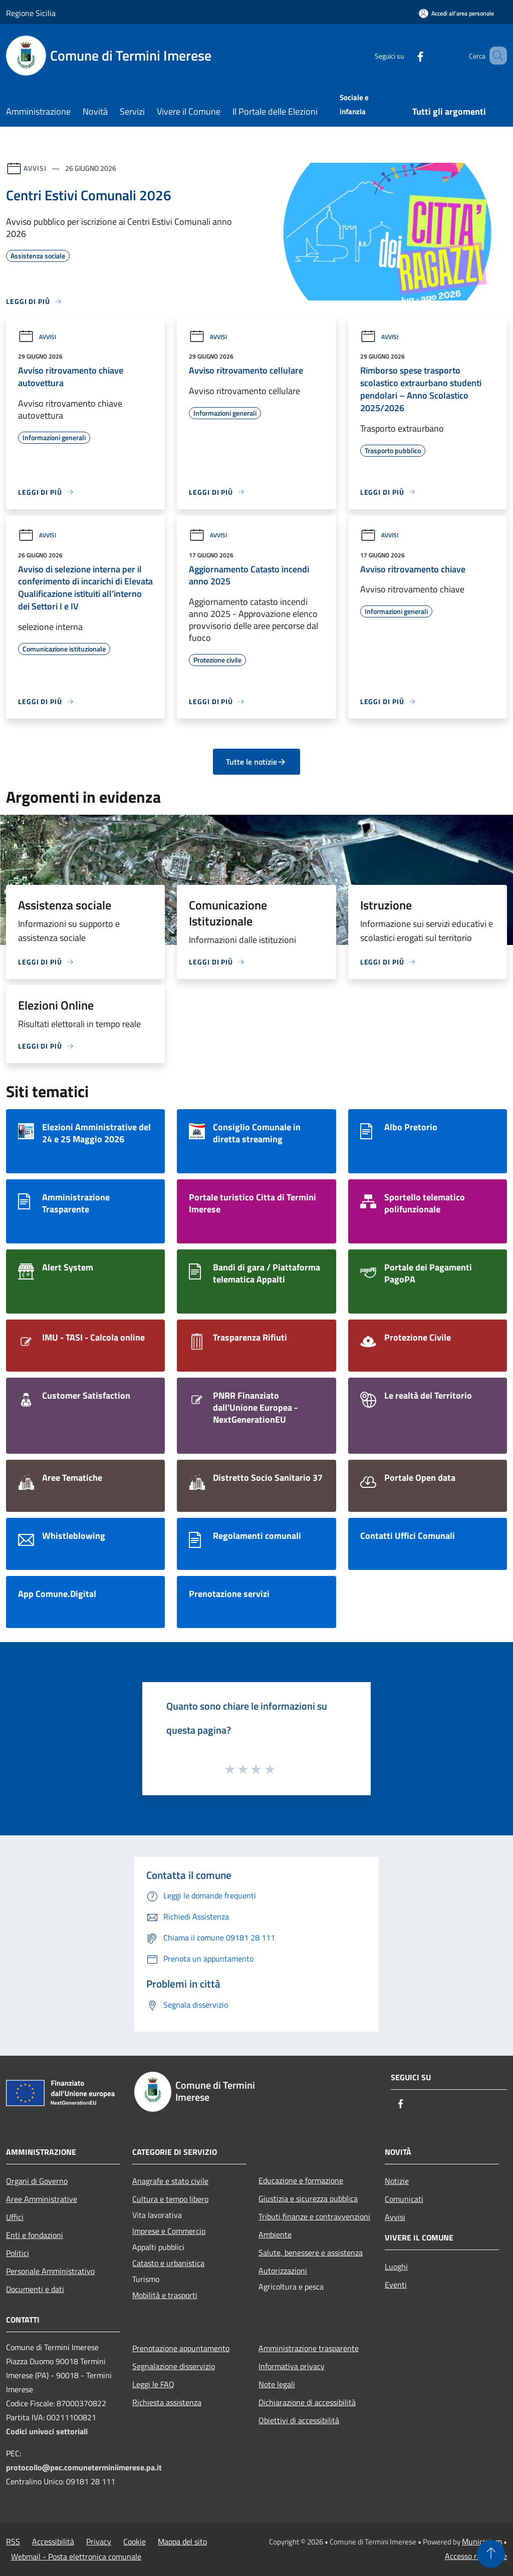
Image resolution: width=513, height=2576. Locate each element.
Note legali (277, 2384)
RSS (13, 2541)
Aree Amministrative (41, 2199)
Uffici (15, 2217)
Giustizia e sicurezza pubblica (308, 2198)
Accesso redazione (476, 2556)
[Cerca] (495, 56)
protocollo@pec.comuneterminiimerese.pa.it (84, 2467)
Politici (17, 2253)
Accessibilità (53, 2541)
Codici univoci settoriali (47, 2431)
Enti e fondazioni (34, 2235)
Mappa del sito (182, 2541)
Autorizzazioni (283, 2271)
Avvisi (35, 168)
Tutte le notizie (256, 762)
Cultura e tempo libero (170, 2199)
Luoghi (396, 2267)
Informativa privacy (292, 2366)
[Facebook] (406, 55)
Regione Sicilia (31, 13)
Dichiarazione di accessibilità (307, 2402)
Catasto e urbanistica (168, 2263)
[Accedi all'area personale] (456, 13)
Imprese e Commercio (168, 2231)
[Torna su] (491, 2554)
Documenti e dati (35, 2289)
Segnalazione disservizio (173, 2366)
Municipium (482, 2541)
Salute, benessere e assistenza (311, 2252)
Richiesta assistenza (166, 2402)
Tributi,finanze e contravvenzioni (314, 2216)
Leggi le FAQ (153, 2384)
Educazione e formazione (301, 2180)
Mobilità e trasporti (164, 2295)
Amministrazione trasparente (309, 2348)
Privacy (98, 2541)
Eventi (396, 2285)
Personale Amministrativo (50, 2271)
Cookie (134, 2541)
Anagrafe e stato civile (170, 2181)
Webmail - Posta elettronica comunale (76, 2556)
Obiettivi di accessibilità (299, 2420)
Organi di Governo (37, 2181)
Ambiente (275, 2234)
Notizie (397, 2181)
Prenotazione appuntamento (180, 2348)
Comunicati (404, 2199)
